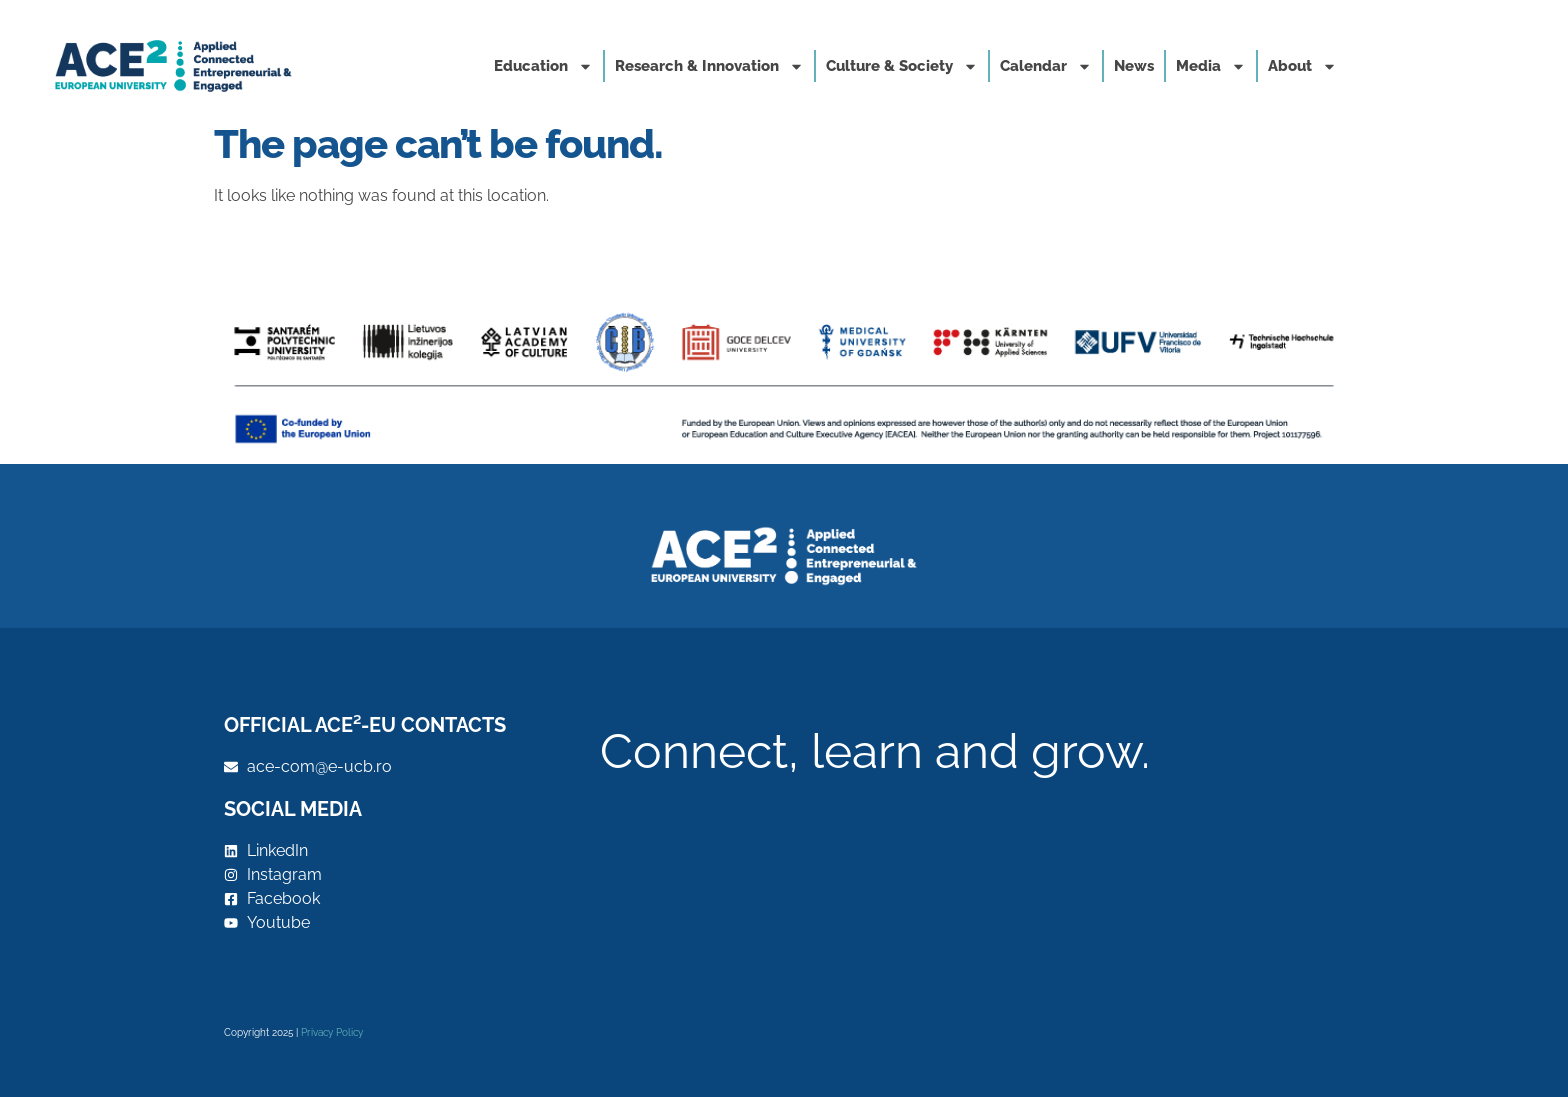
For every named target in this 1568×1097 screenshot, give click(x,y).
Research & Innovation (709, 66)
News (1134, 66)
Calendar (1046, 66)
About (1302, 66)
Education (543, 66)
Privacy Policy (332, 1032)
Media (1211, 66)
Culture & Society (902, 66)
